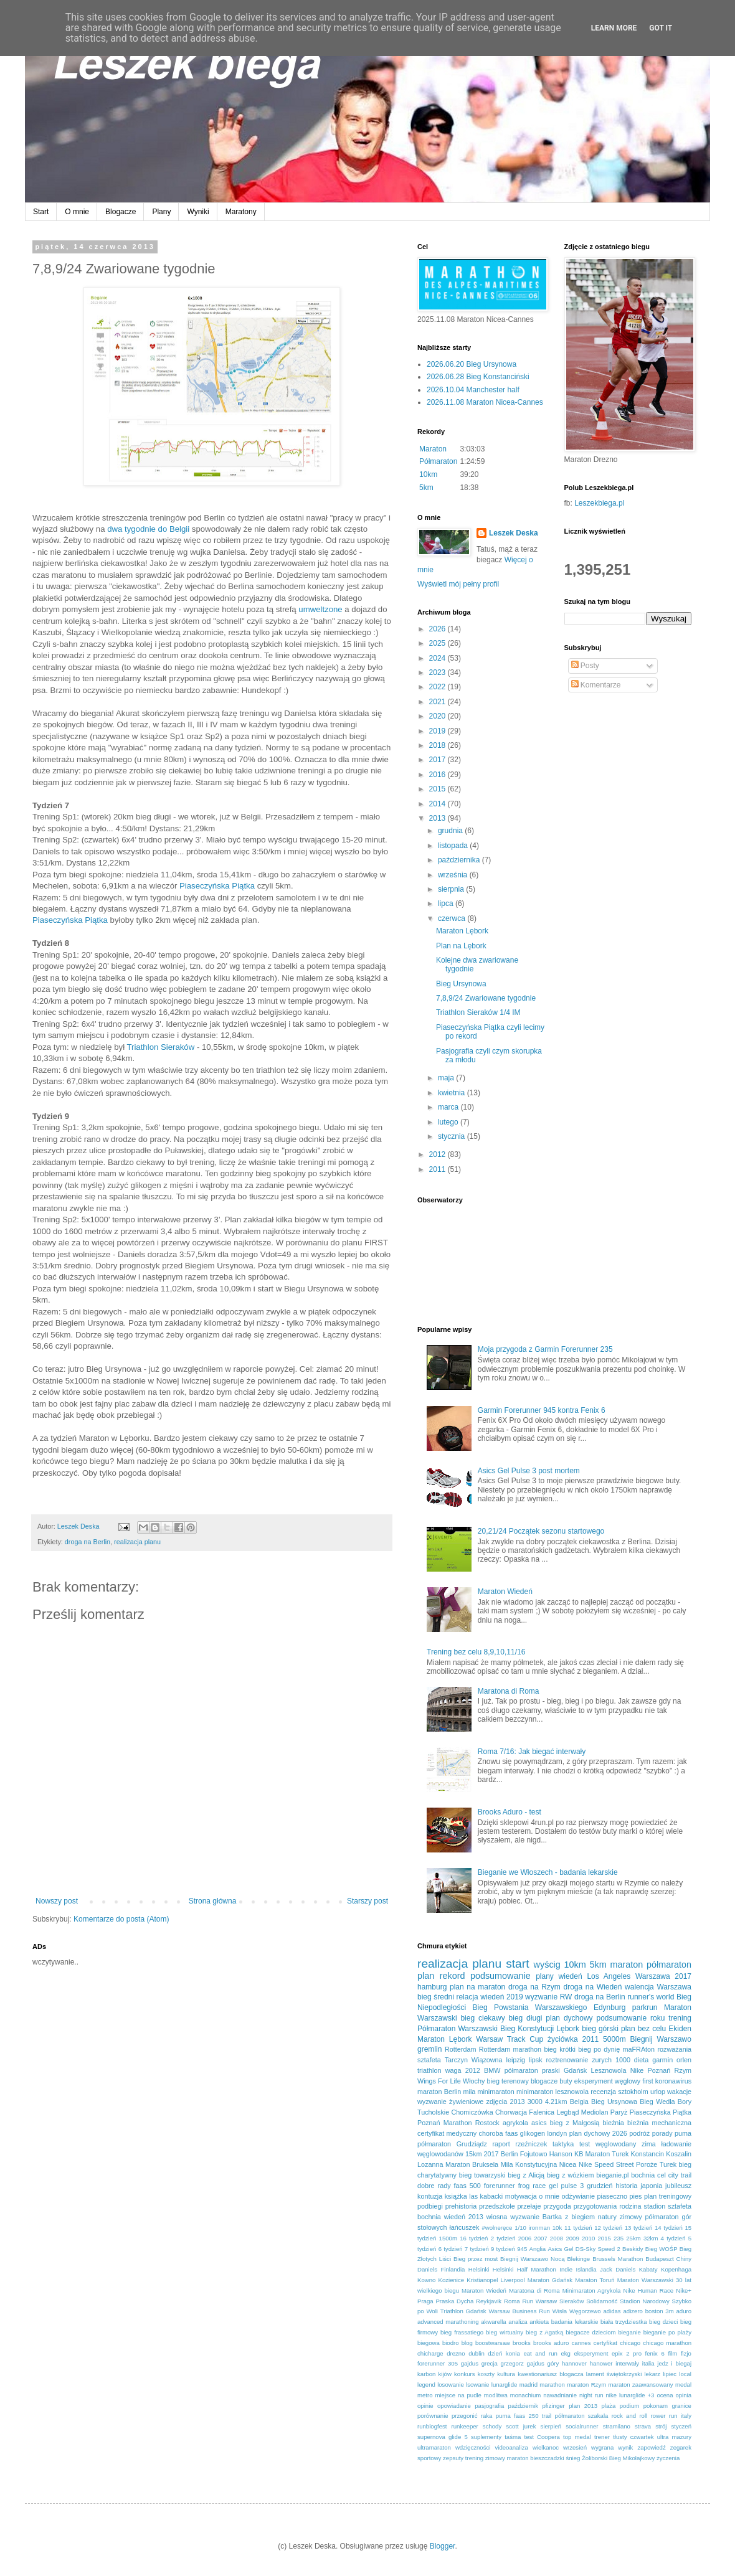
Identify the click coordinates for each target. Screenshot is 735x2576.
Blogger (442, 2546)
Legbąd (567, 2112)
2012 (438, 1154)
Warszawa (674, 1987)
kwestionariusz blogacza (551, 2374)
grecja (489, 2363)
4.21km (556, 2101)
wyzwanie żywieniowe (450, 2101)
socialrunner (582, 2426)
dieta (641, 2060)
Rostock (487, 2122)
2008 (556, 2238)
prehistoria (461, 2206)
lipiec (669, 2374)
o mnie (549, 2196)
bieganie (629, 2332)
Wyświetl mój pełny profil (458, 584)
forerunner (499, 2185)
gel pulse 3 (566, 2185)
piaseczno (612, 2196)
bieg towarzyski (482, 2175)
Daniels (427, 2269)
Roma (512, 2301)
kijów (445, 2374)
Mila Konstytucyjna (529, 2164)
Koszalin (678, 2154)
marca (449, 1107)
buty (565, 2081)
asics (539, 2122)
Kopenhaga (676, 2269)
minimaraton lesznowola (552, 2091)
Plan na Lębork (461, 945)
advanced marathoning (448, 2321)
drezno (456, 2353)
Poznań (659, 2070)
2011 (438, 1169)
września (454, 874)
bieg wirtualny (504, 2332)
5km (426, 487)
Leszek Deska (513, 533)
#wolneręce (496, 2227)
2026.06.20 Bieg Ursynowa (471, 364)
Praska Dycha (454, 2301)
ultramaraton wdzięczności (453, 2447)
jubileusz (678, 2185)
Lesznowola (608, 2070)
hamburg (432, 1987)
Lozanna (430, 2164)
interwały (627, 2363)
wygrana (602, 2447)
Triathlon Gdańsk (463, 2311)
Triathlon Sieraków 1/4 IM (478, 1012)
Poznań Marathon (444, 2122)
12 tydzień (608, 2227)
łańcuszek (464, 2227)
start (517, 1963)
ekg (565, 2353)
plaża (608, 2405)
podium (629, 2405)
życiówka (563, 2039)
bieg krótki (560, 2049)
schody (492, 2426)
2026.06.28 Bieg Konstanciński (478, 376)
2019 (438, 731)
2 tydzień (503, 2238)
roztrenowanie (567, 2060)
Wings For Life (439, 2081)
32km (650, 2238)
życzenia (668, 2458)
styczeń (681, 2426)
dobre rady (434, 2185)
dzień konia (503, 2353)
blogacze (544, 2081)
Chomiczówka (472, 2112)
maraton (626, 1965)
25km (633, 2238)
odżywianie (578, 2196)
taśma (513, 2436)
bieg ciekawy (482, 2018)
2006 (524, 2238)
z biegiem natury (591, 2216)
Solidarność (601, 2301)
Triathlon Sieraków (160, 1047)
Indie (565, 2269)
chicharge (430, 2353)
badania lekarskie (575, 2321)
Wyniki (198, 211)
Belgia (579, 2101)
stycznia (452, 1136)
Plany (161, 211)
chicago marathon (667, 2342)
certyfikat (605, 2342)
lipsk (536, 2060)
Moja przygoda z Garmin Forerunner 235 (545, 1349)
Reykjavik (488, 2301)
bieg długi (526, 2018)
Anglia (537, 2248)
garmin (662, 2060)
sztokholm (633, 2091)
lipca (446, 903)
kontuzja (429, 2196)
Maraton (433, 449)
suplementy (486, 2436)
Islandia (586, 2269)
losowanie (450, 2384)
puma (683, 2133)
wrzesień (575, 2447)
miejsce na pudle (458, 2395)
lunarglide (504, 2384)
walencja (639, 1987)
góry (553, 2363)
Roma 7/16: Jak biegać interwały (532, 1751)
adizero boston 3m (648, 2311)
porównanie (432, 2415)
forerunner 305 (437, 2363)
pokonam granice (667, 2405)
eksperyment (591, 2353)
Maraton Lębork (462, 931)
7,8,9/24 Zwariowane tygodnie (486, 998)
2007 (540, 2238)
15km (473, 2154)
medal (683, 2384)
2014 (438, 804)
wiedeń (570, 1976)
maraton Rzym (586, 2384)
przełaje (529, 2206)
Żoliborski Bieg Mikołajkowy (618, 2458)
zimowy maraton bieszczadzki (524, 2458)
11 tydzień (578, 2227)
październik (523, 2405)
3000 (535, 2101)
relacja (467, 1997)
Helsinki (479, 2269)
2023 (438, 672)
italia (648, 2363)
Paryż (619, 2112)
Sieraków (571, 2301)
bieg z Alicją (526, 2175)
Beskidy (632, 2248)
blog (467, 2342)
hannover (574, 2363)
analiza (517, 2321)
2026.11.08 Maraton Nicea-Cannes (485, 402)
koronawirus (673, 2081)
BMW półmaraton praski (522, 2070)
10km (428, 474)
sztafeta (429, 2060)
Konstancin (647, 2154)
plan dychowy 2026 (598, 2133)
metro (425, 2395)
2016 (438, 774)
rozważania (674, 2049)
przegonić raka (472, 2415)
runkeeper (465, 2426)
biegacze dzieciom (590, 2332)
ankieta (539, 2321)
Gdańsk (575, 2070)
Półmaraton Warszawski (457, 2028)
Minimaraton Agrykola (591, 2290)
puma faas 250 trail (523, 2415)
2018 (438, 745)
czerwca (452, 918)
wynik (625, 2447)
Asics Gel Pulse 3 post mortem (529, 1470)
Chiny (684, 2258)
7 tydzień (477, 2248)
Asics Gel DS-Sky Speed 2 (584, 2248)
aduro (684, 2311)
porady (662, 2133)
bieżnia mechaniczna (659, 2122)
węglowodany (615, 2144)
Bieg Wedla (657, 2101)
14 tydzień (669, 2227)
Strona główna (213, 1901)
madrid (528, 2384)
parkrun (645, 2007)
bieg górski (600, 2028)
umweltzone (320, 609)
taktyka (563, 2144)
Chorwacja (511, 2112)
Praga (425, 2301)
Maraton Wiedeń (505, 1591)
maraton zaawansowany (641, 2384)
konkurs (464, 2374)
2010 (588, 2238)
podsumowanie (500, 1976)
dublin (476, 2353)
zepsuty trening (463, 2458)
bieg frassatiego (461, 2332)
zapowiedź (651, 2447)
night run (591, 2395)
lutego (449, 1122)
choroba (491, 2133)
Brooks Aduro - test (509, 1812)
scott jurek (521, 2426)
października (460, 860)
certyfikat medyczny (447, 2133)
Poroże (646, 2164)
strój (660, 2426)
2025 (438, 643)
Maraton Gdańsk (550, 2279)
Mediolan (595, 2112)
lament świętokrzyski (614, 2374)
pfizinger (554, 2405)
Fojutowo (534, 2154)
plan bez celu (643, 2028)
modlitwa (496, 2395)
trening (679, 2018)
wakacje (679, 2091)
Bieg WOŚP (661, 2248)
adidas (611, 2311)
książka (456, 2196)
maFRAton (638, 2049)
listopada (454, 845)
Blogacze (120, 211)
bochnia (643, 2175)
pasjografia (489, 2405)
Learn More (614, 28)
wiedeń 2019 (501, 1997)
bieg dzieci (663, 2321)
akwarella (493, 2321)
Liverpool (513, 2279)
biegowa (428, 2342)
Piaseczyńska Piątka (217, 885)
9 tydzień (503, 2248)
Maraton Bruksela (471, 2164)
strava (643, 2426)
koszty (486, 2374)
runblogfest (432, 2426)
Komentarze (596, 685)
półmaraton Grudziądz (452, 2144)
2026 (438, 629)
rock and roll (630, 2415)
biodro (450, 2342)
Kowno (426, 2279)
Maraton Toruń (594, 2279)
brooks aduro (551, 2342)
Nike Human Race (649, 2290)
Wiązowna (487, 2060)
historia (627, 2185)
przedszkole (497, 2206)
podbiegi (430, 2206)
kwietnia (452, 1092)
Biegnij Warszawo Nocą (532, 2258)
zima (649, 2144)
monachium (525, 2395)
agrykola (515, 2122)
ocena (665, 2395)
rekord (452, 1976)
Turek (668, 2164)
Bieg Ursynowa (461, 983)
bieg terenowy (507, 2081)
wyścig (547, 1965)
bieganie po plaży (667, 2332)
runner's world (650, 1997)
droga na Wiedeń (592, 1987)
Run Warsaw (539, 2301)
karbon (426, 2374)
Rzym (682, 2070)
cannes (581, 2342)
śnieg (573, 2458)
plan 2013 (583, 2405)
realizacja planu (137, 1541)
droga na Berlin (87, 1541)
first (647, 2081)
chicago (630, 2342)
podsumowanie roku (630, 2018)
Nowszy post (57, 1901)
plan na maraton (477, 1987)
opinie (425, 2405)
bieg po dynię (599, 2049)
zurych (602, 2060)
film (672, 2353)
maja (447, 1077)
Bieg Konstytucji (527, 2028)
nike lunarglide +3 (629, 2395)
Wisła (559, 2311)
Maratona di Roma (508, 1691)
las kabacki (486, 2196)
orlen (683, 2060)
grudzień (599, 2185)
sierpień (551, 2426)
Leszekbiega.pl (599, 503)
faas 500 (467, 2185)
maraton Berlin (439, 2091)
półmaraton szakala (582, 2415)
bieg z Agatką (544, 2332)
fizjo (686, 2353)
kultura (506, 2374)
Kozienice (452, 2279)
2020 (438, 716)
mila (469, 2091)
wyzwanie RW (548, 1997)
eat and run (540, 2353)
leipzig (516, 2060)
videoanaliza (511, 2447)
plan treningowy (667, 2196)
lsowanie (477, 2384)
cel (661, 2175)
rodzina (630, 2206)
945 (522, 2248)
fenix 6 (655, 2353)
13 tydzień (639, 2227)
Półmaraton (438, 461)
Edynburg (609, 2007)
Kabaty (648, 2269)
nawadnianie (560, 2395)
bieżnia (613, 2122)
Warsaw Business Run (518, 2311)
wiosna (497, 2216)
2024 (438, 658)
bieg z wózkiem (570, 2175)
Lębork (567, 2028)
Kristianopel (482, 2279)
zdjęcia (497, 2101)
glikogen (532, 2133)
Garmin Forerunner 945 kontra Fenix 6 (541, 1410)
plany (545, 1976)
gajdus (469, 2363)
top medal (577, 2436)
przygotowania (595, 2206)
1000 (622, 2060)
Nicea (568, 2164)
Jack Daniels (617, 2269)
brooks (522, 2342)
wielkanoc (546, 2447)
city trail (679, 2175)
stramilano (616, 2426)
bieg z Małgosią (574, 2122)
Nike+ (683, 2290)
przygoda (557, 2206)
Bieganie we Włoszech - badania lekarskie (548, 1872)
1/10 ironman (532, 2227)
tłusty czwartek (633, 2436)
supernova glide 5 (442, 2436)
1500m (448, 2238)
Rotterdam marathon (510, 2049)
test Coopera (541, 2436)
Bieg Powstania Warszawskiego (530, 2007)
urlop (657, 2091)
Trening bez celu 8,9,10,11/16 (476, 1652)
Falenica (541, 2112)
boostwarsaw (492, 2342)
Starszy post (367, 1901)
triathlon (429, 2070)
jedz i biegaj (674, 2363)
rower (657, 2415)
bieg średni (435, 1997)
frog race (532, 2185)
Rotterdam (460, 2049)
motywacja (521, 2196)
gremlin (429, 2049)
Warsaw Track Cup (509, 2039)
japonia (651, 2185)
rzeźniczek (531, 2144)
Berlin (509, 2154)
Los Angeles (608, 1976)
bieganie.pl (612, 2175)
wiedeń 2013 (463, 2216)
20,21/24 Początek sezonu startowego (541, 1531)
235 (619, 2238)
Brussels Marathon (617, 2258)
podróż (639, 2133)
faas (511, 2133)
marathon (552, 2384)
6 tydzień (451, 2248)
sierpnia (452, 889)
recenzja (603, 2091)
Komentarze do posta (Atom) (121, 1919)
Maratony (241, 211)
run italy (680, 2415)
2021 (438, 701)
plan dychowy (569, 2018)
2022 (438, 686)
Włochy (474, 2081)
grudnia (451, 830)
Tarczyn (456, 2060)
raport (501, 2144)
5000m (614, 2039)
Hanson (560, 2154)
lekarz (652, 2374)
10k (557, 2227)
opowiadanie (454, 2405)
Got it (660, 28)
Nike (637, 2070)
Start (41, 211)
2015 (438, 789)
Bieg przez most (475, 2258)
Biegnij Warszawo (660, 2039)
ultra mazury (674, 2436)
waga (453, 2070)
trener (602, 2436)
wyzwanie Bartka (536, 2216)
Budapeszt (659, 2258)
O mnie (77, 211)
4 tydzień (673, 2238)
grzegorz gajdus (522, 2363)
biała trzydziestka (623, 2321)
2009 (572, 2238)
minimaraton (495, 2091)
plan (425, 1976)
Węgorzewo (585, 2311)
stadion (655, 2206)
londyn (557, 2133)
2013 (438, 818)
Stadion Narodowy (645, 2301)
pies (636, 2196)
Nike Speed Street (606, 2164)
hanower (601, 2363)
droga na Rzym (534, 1987)
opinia (683, 2395)
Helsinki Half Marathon (524, 2269)
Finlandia (452, 2269)
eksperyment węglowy (607, 2081)
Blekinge (578, 2258)
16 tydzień (474, 2238)
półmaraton (669, 1965)
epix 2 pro (627, 2353)
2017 (438, 759)
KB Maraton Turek (601, 2154)
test (584, 2144)
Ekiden (679, 2028)
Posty (585, 665)
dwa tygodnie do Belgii (148, 529)
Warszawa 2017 (663, 1976)
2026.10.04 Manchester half (473, 389)
